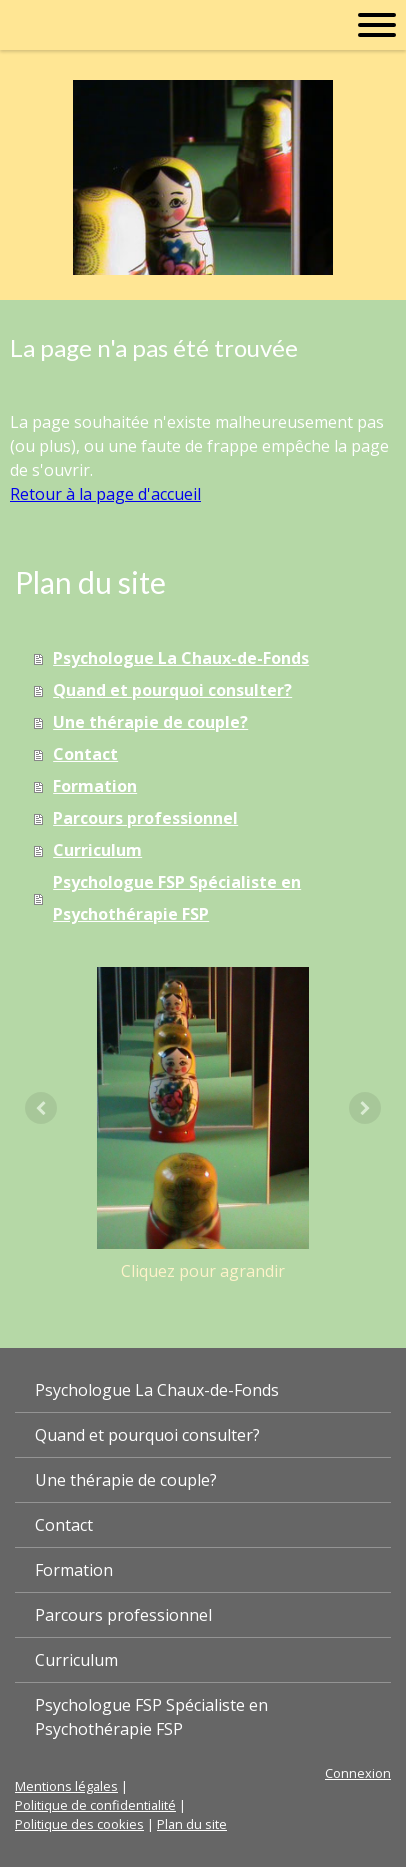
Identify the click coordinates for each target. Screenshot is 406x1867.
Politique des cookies (79, 1824)
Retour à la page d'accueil (105, 494)
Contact (85, 754)
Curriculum (97, 850)
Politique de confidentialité (95, 1805)
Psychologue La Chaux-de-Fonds (181, 658)
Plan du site (192, 1824)
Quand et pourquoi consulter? (172, 690)
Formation (95, 786)
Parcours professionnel (145, 818)
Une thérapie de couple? (150, 722)
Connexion (358, 1773)
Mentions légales (66, 1786)
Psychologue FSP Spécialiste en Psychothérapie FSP (177, 898)
